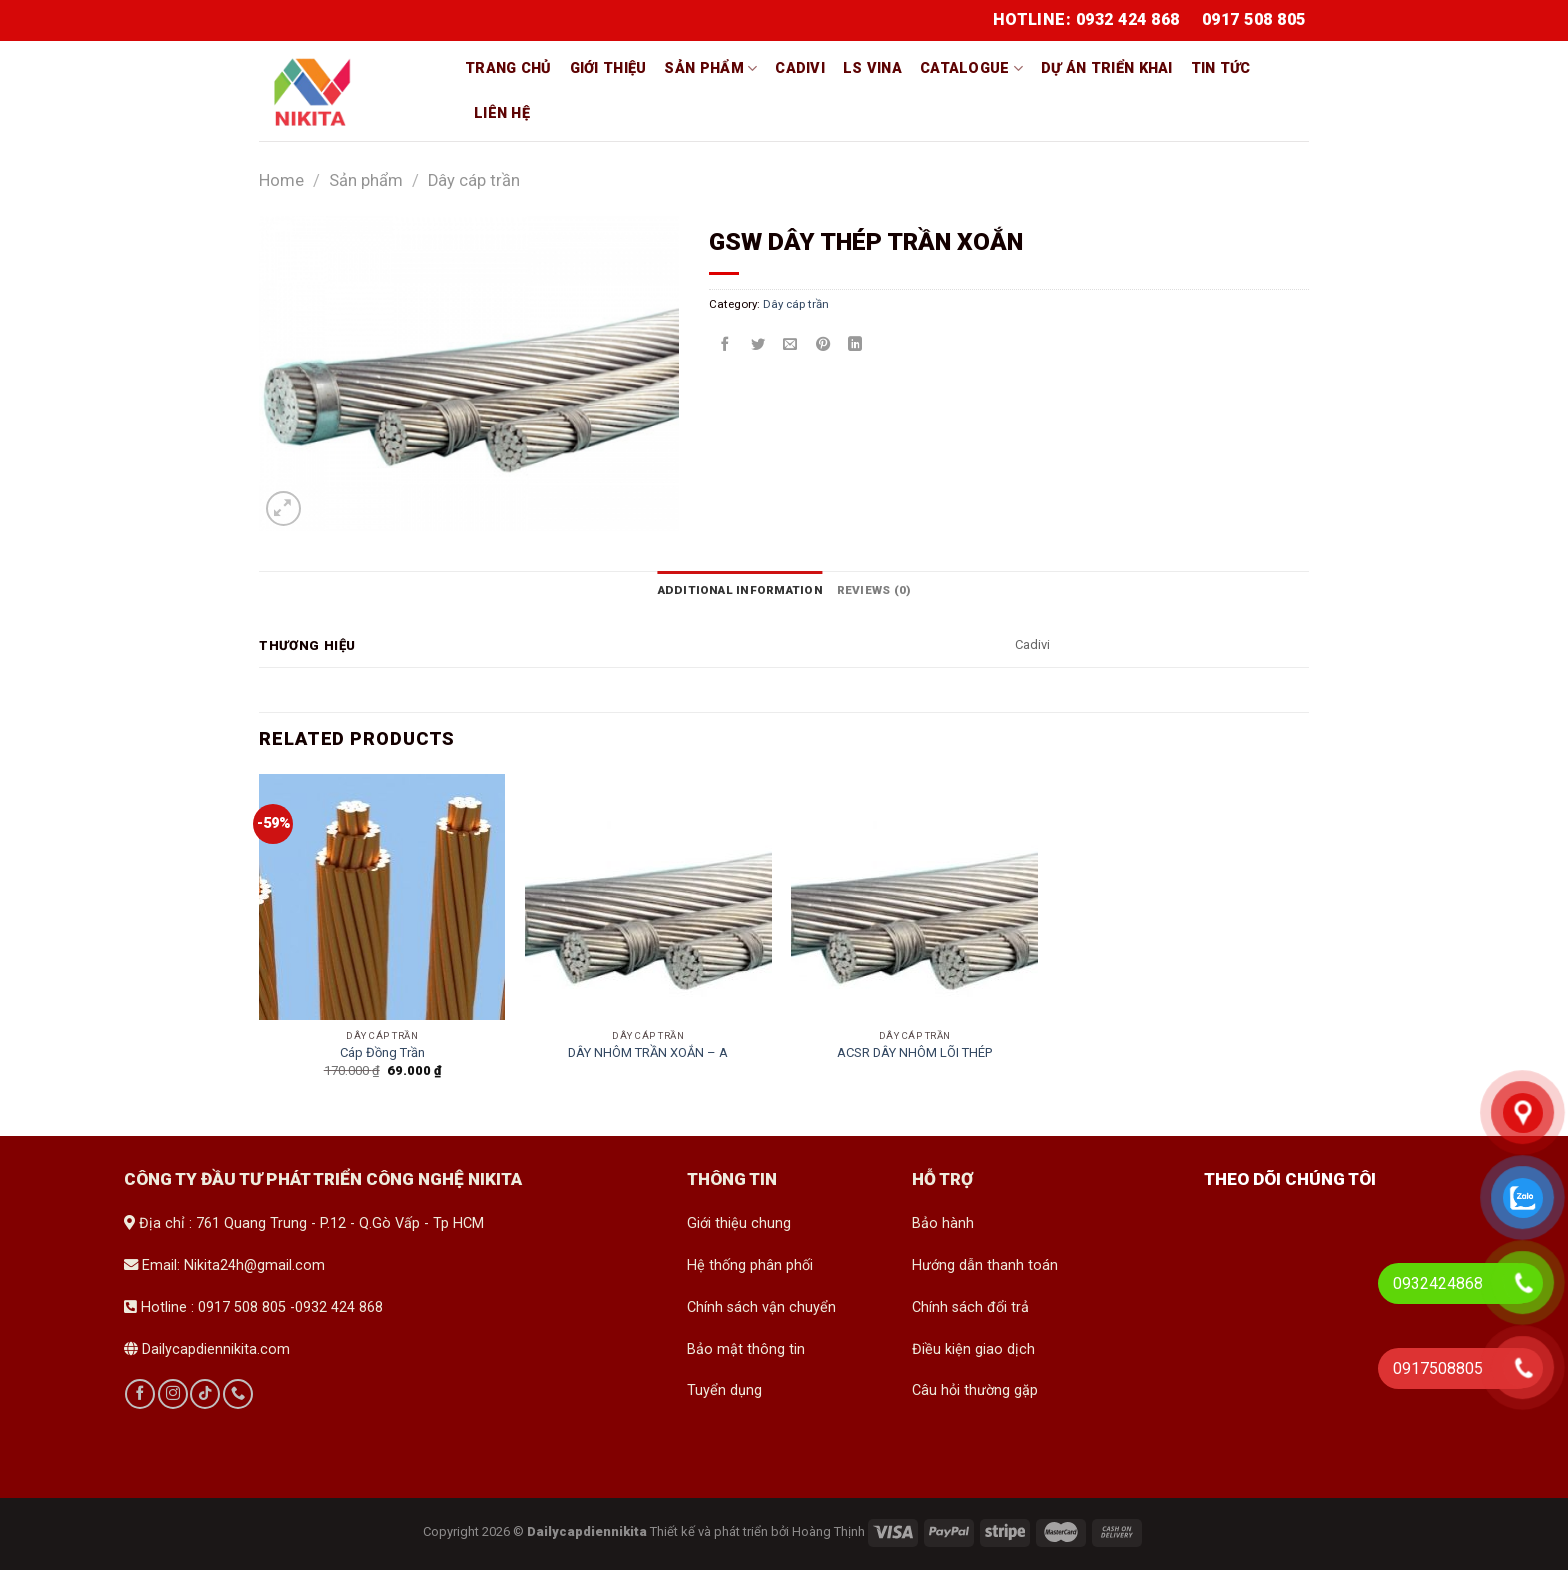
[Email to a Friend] (790, 345)
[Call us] (238, 1394)
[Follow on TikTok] (205, 1394)
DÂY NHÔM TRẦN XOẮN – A (648, 1052)
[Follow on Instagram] (173, 1394)
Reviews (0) (873, 590)
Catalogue (971, 68)
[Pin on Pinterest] (823, 345)
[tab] (740, 590)
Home (281, 180)
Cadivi (800, 68)
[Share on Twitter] (758, 345)
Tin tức (1221, 68)
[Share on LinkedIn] (855, 345)
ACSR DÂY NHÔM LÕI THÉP (914, 1052)
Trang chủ (508, 68)
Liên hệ (502, 113)
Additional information (740, 590)
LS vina (872, 68)
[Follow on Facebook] (140, 1394)
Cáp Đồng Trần (382, 1052)
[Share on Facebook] (725, 345)
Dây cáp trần (474, 180)
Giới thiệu (608, 68)
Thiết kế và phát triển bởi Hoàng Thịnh (757, 1530)
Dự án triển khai (1107, 68)
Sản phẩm (710, 68)
